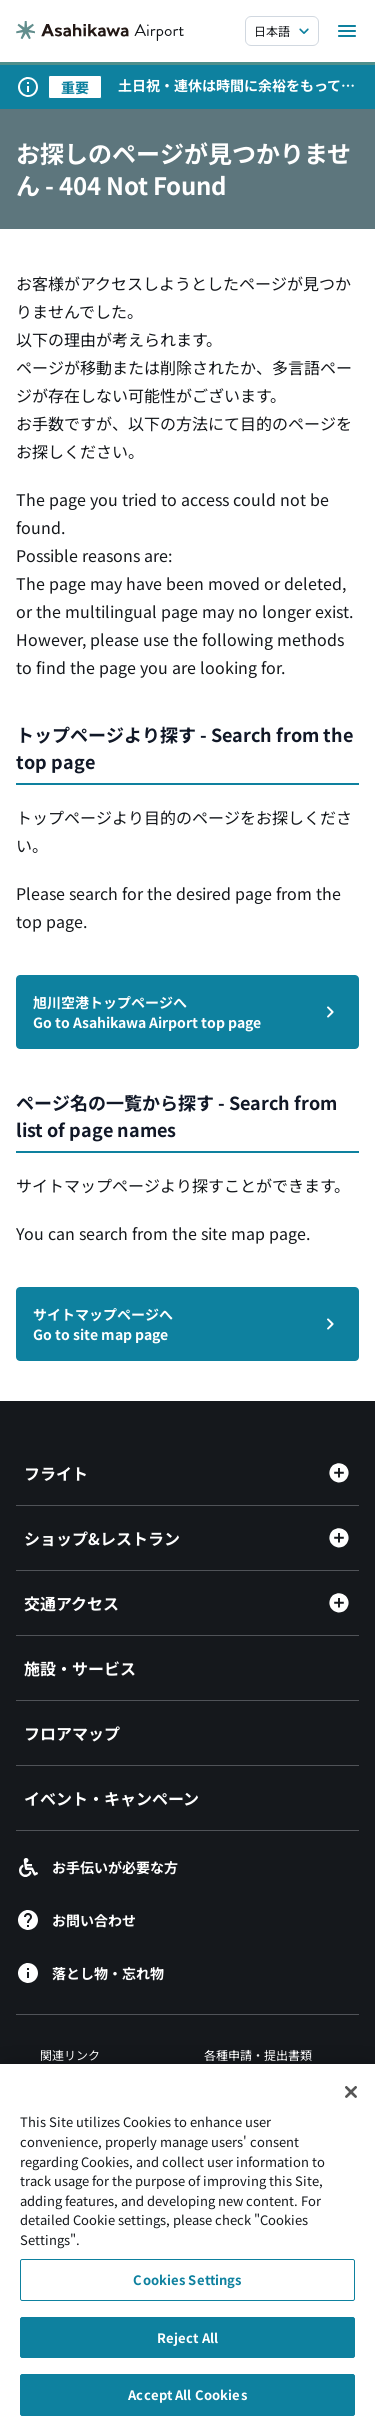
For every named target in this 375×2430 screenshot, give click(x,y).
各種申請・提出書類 (258, 2054)
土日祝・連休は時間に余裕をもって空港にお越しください (236, 85)
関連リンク (70, 2054)
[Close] (351, 2101)
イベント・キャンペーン (111, 1798)
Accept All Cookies (187, 2403)
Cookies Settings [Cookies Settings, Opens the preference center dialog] (187, 2288)
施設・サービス (80, 1668)
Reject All (187, 2345)
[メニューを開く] (347, 31)
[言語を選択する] (282, 31)
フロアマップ (72, 1733)
